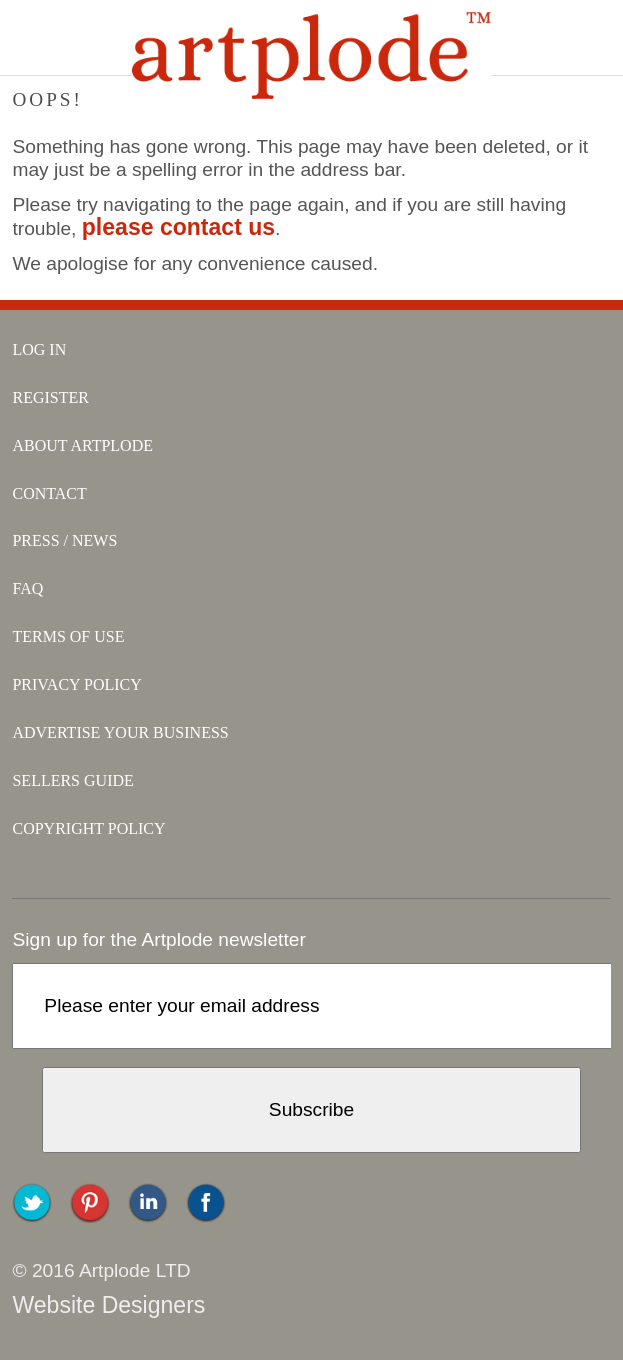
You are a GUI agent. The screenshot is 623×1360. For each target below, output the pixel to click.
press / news (64, 540)
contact (49, 493)
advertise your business (120, 732)
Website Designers (108, 1305)
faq (27, 588)
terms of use (68, 636)
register (50, 397)
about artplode (82, 445)
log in (39, 349)
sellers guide (72, 780)
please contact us (178, 227)
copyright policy (88, 828)
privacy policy (76, 684)
